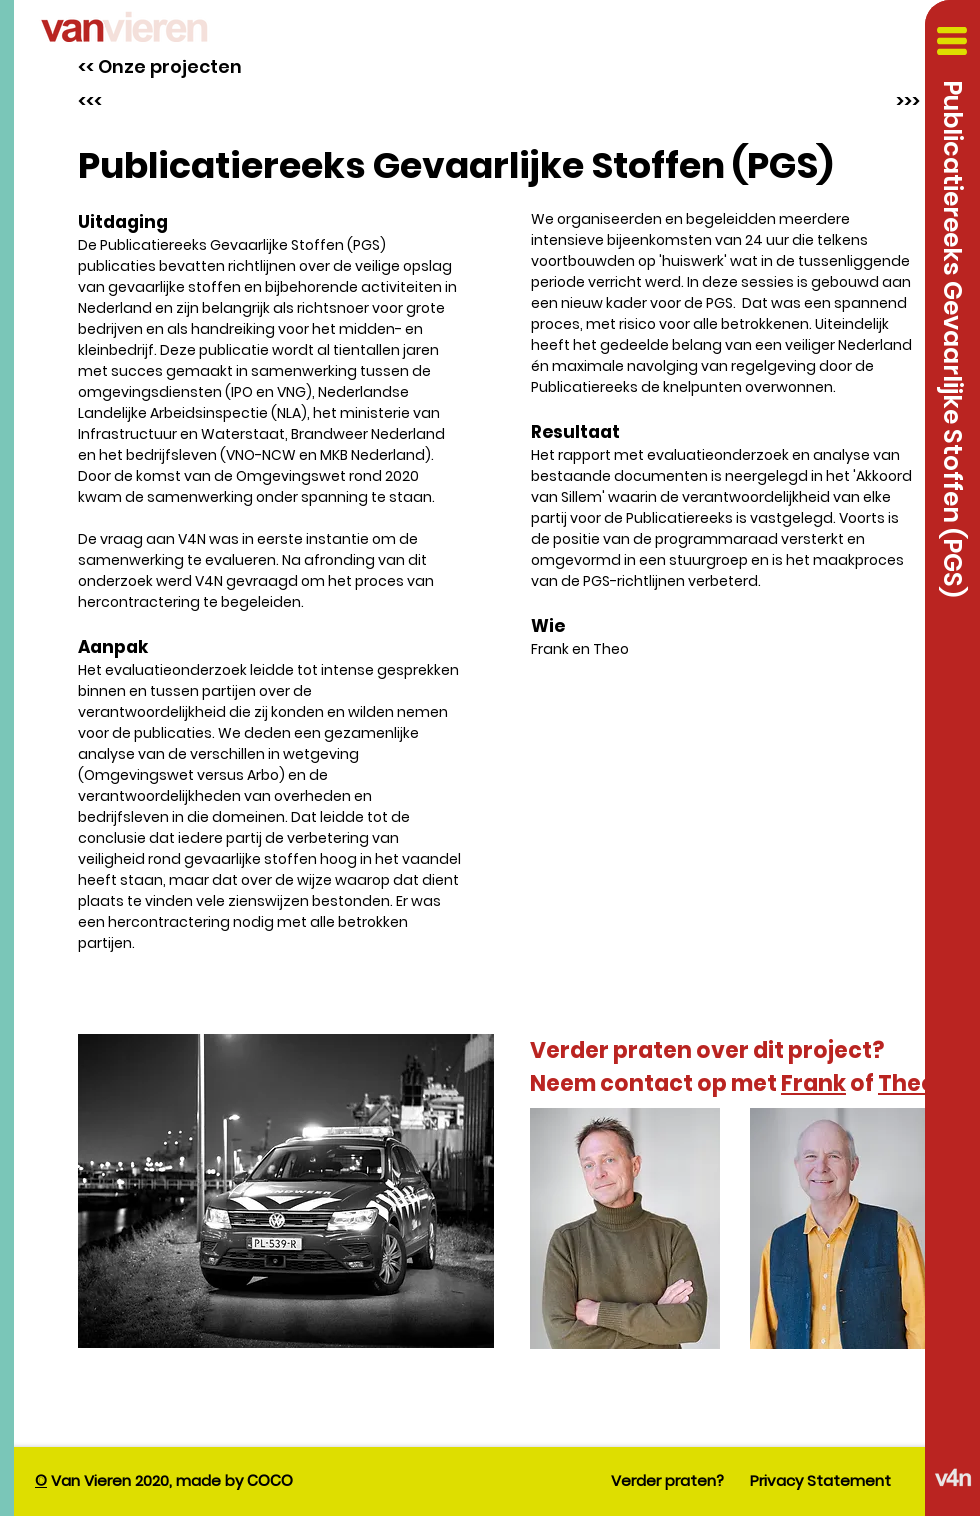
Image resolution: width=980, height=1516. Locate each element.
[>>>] (903, 100)
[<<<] (128, 100)
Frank (813, 1083)
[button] (952, 41)
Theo (907, 1083)
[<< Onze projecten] (160, 66)
